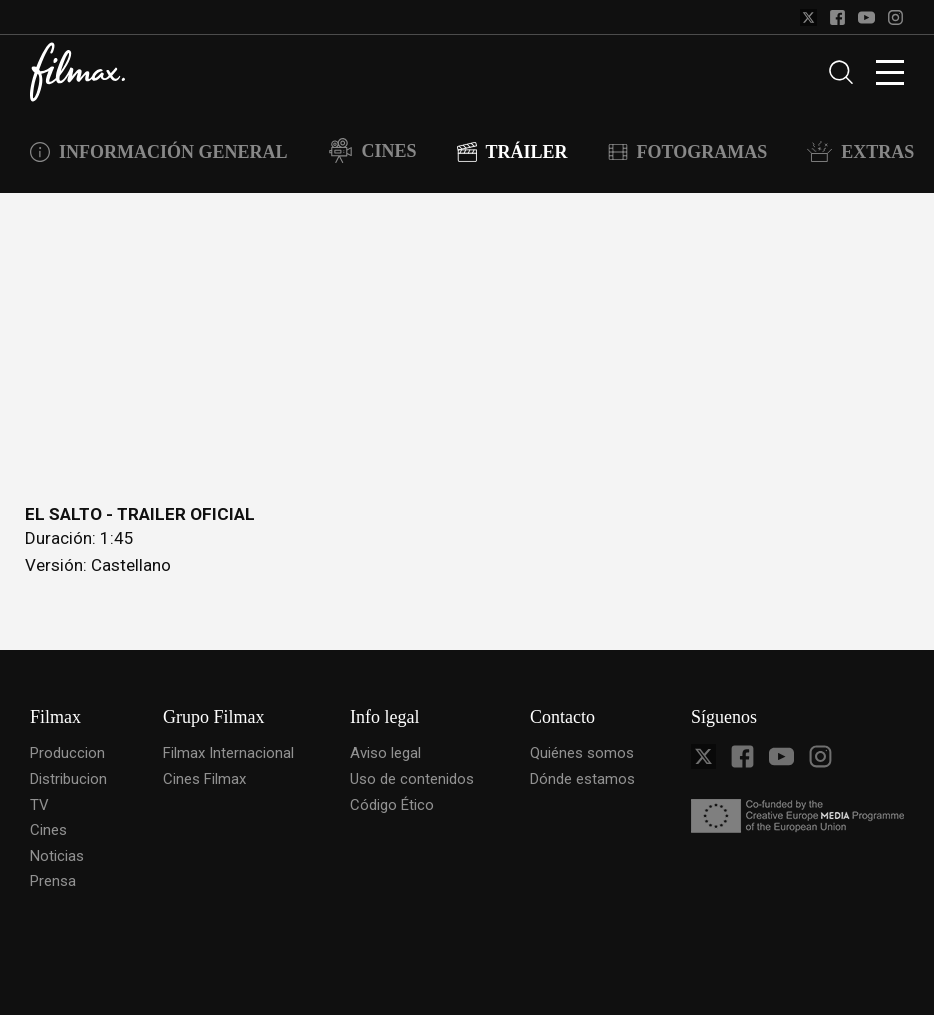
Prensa (53, 881)
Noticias (57, 856)
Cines (48, 830)
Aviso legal (385, 753)
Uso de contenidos (412, 779)
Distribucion (68, 779)
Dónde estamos (582, 779)
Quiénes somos (582, 753)
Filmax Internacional (228, 753)
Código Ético (392, 805)
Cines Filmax (204, 779)
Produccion (67, 753)
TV (39, 805)
